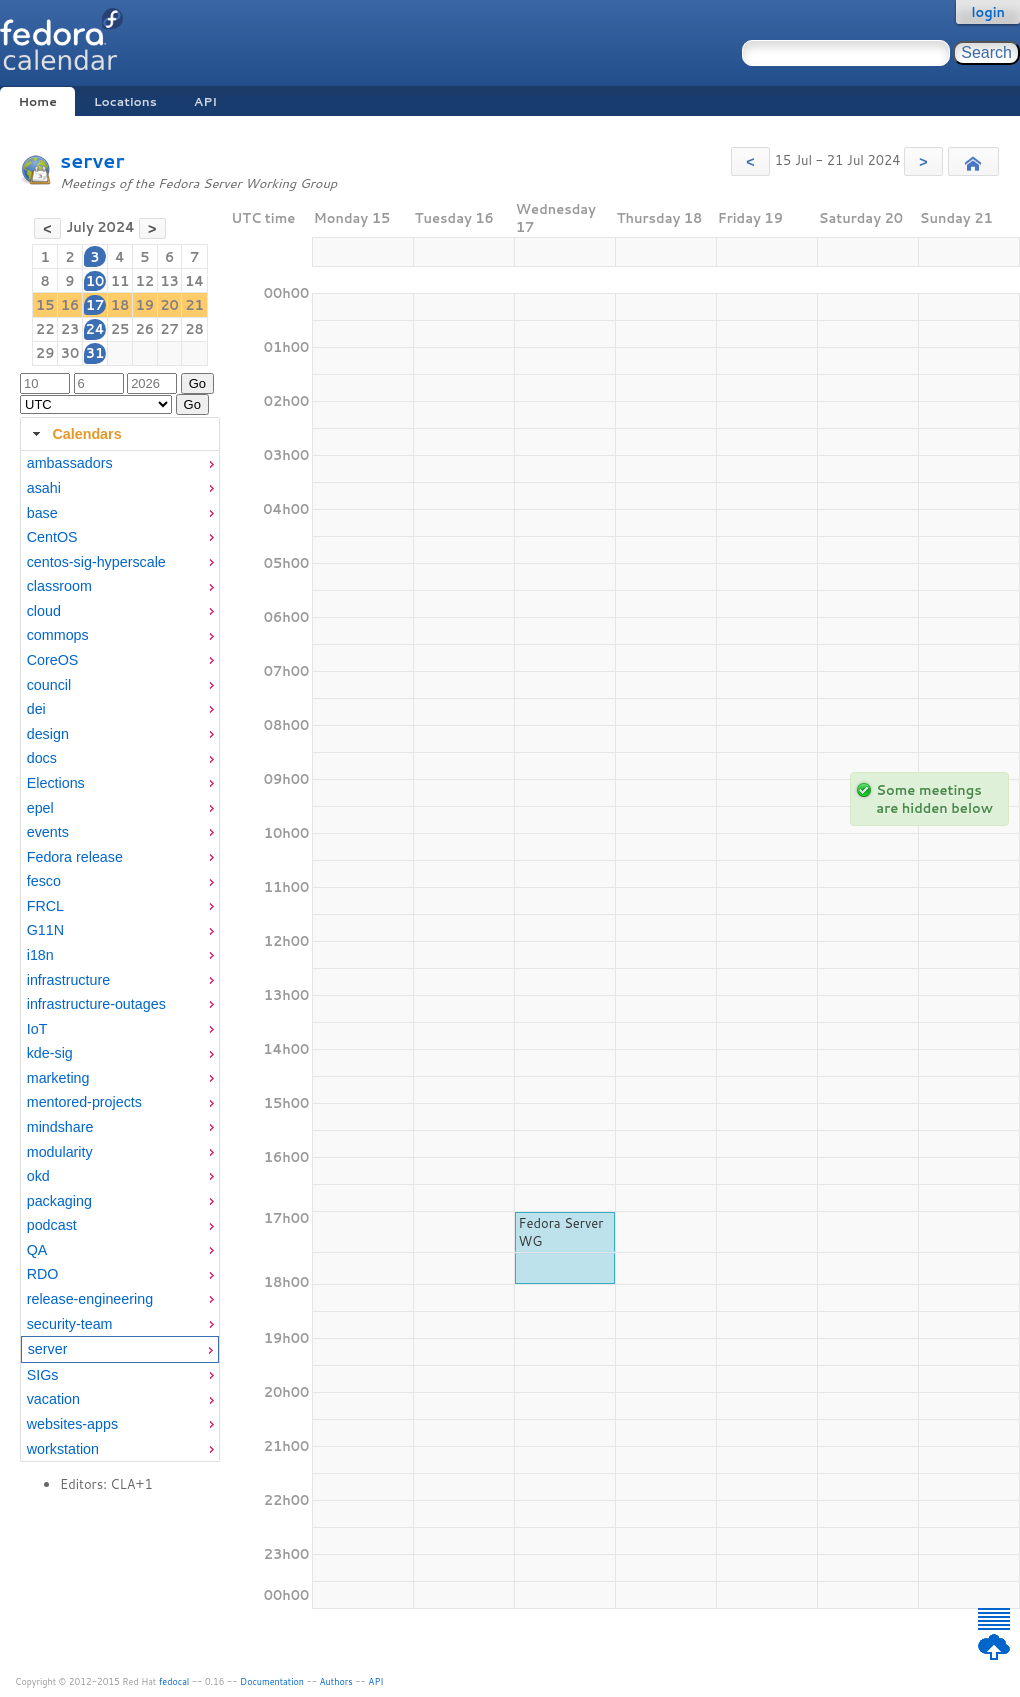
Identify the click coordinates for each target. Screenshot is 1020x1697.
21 (194, 305)
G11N (45, 930)
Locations (125, 101)
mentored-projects (84, 1102)
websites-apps (72, 1424)
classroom (59, 586)
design (48, 734)
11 (120, 281)
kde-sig (50, 1053)
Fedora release (75, 857)
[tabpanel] (120, 956)
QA (37, 1250)
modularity (60, 1152)
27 (169, 329)
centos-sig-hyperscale (96, 562)
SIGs (43, 1375)
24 (94, 329)
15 (45, 305)
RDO (43, 1274)
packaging (59, 1201)
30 (70, 353)
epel (40, 808)
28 (194, 329)
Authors (336, 1681)
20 (169, 305)
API (205, 101)
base (42, 513)
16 (70, 305)
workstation (63, 1449)
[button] (750, 161)
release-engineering (90, 1299)
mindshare (60, 1127)
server (92, 160)
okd (38, 1176)
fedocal (174, 1681)
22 (45, 329)
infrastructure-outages (96, 1004)
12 (144, 281)
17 (95, 305)
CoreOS (53, 660)
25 (120, 329)
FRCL (45, 906)
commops (58, 635)
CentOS (52, 537)
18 (120, 305)
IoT (37, 1029)
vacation (53, 1399)
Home (37, 101)
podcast (52, 1225)
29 (45, 353)
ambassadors (70, 463)
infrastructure (68, 980)
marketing (58, 1078)
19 (144, 305)
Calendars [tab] (74, 434)
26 (144, 329)
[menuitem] (120, 463)
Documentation (272, 1681)
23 (70, 329)
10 (95, 281)
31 (95, 353)
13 (169, 281)
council (49, 685)
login (988, 12)
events (48, 832)
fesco (44, 881)
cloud (44, 611)
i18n (40, 955)
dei (36, 709)
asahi (44, 488)
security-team (70, 1324)
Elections (56, 783)
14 (194, 281)
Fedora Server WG (561, 1232)
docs (42, 758)
